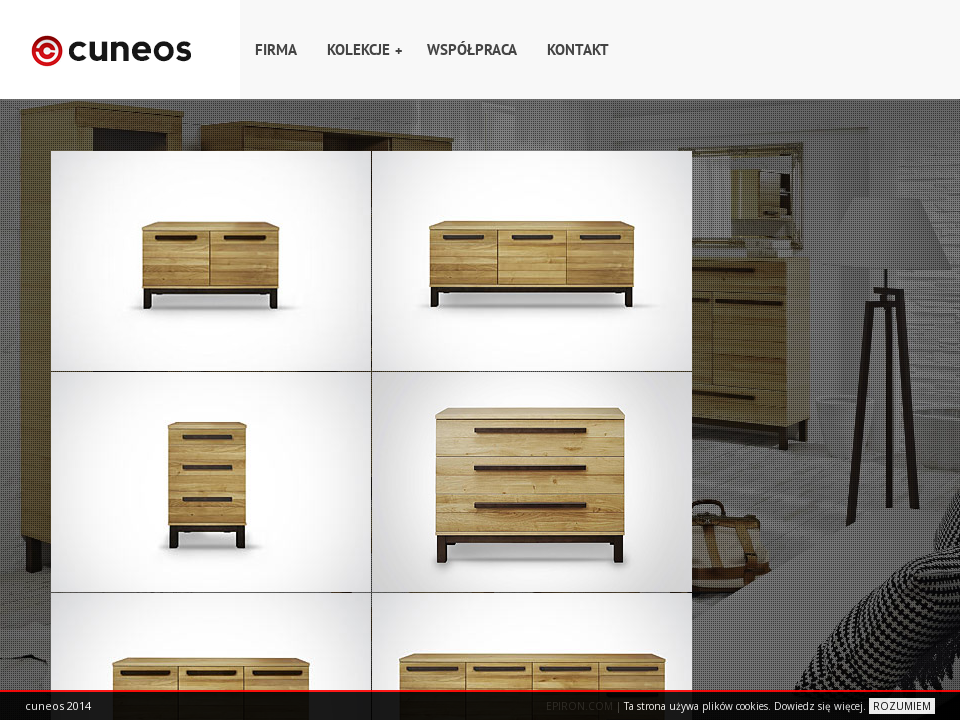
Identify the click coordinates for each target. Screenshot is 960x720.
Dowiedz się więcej (818, 706)
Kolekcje (364, 50)
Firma (276, 49)
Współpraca (472, 49)
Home (120, 49)
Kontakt (578, 49)
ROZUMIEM (902, 706)
